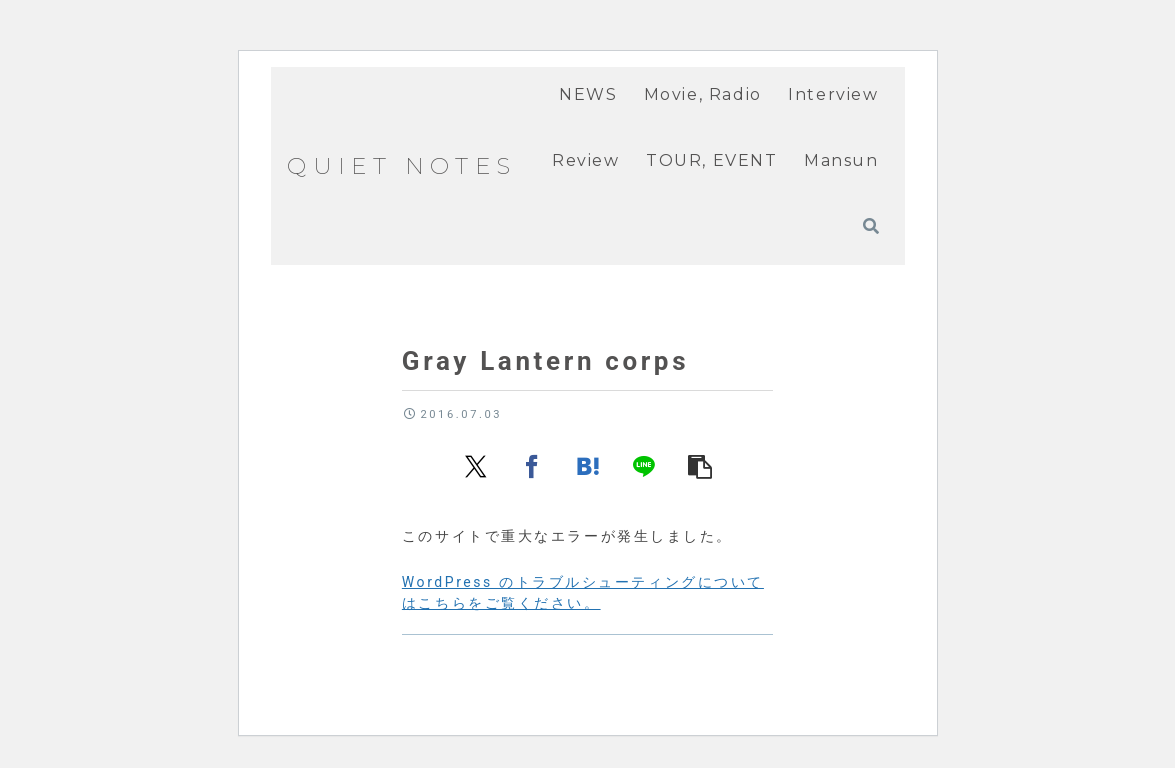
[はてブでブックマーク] (588, 465)
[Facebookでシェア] (532, 465)
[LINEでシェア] (644, 465)
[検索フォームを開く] (871, 226)
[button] (700, 465)
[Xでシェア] (476, 465)
